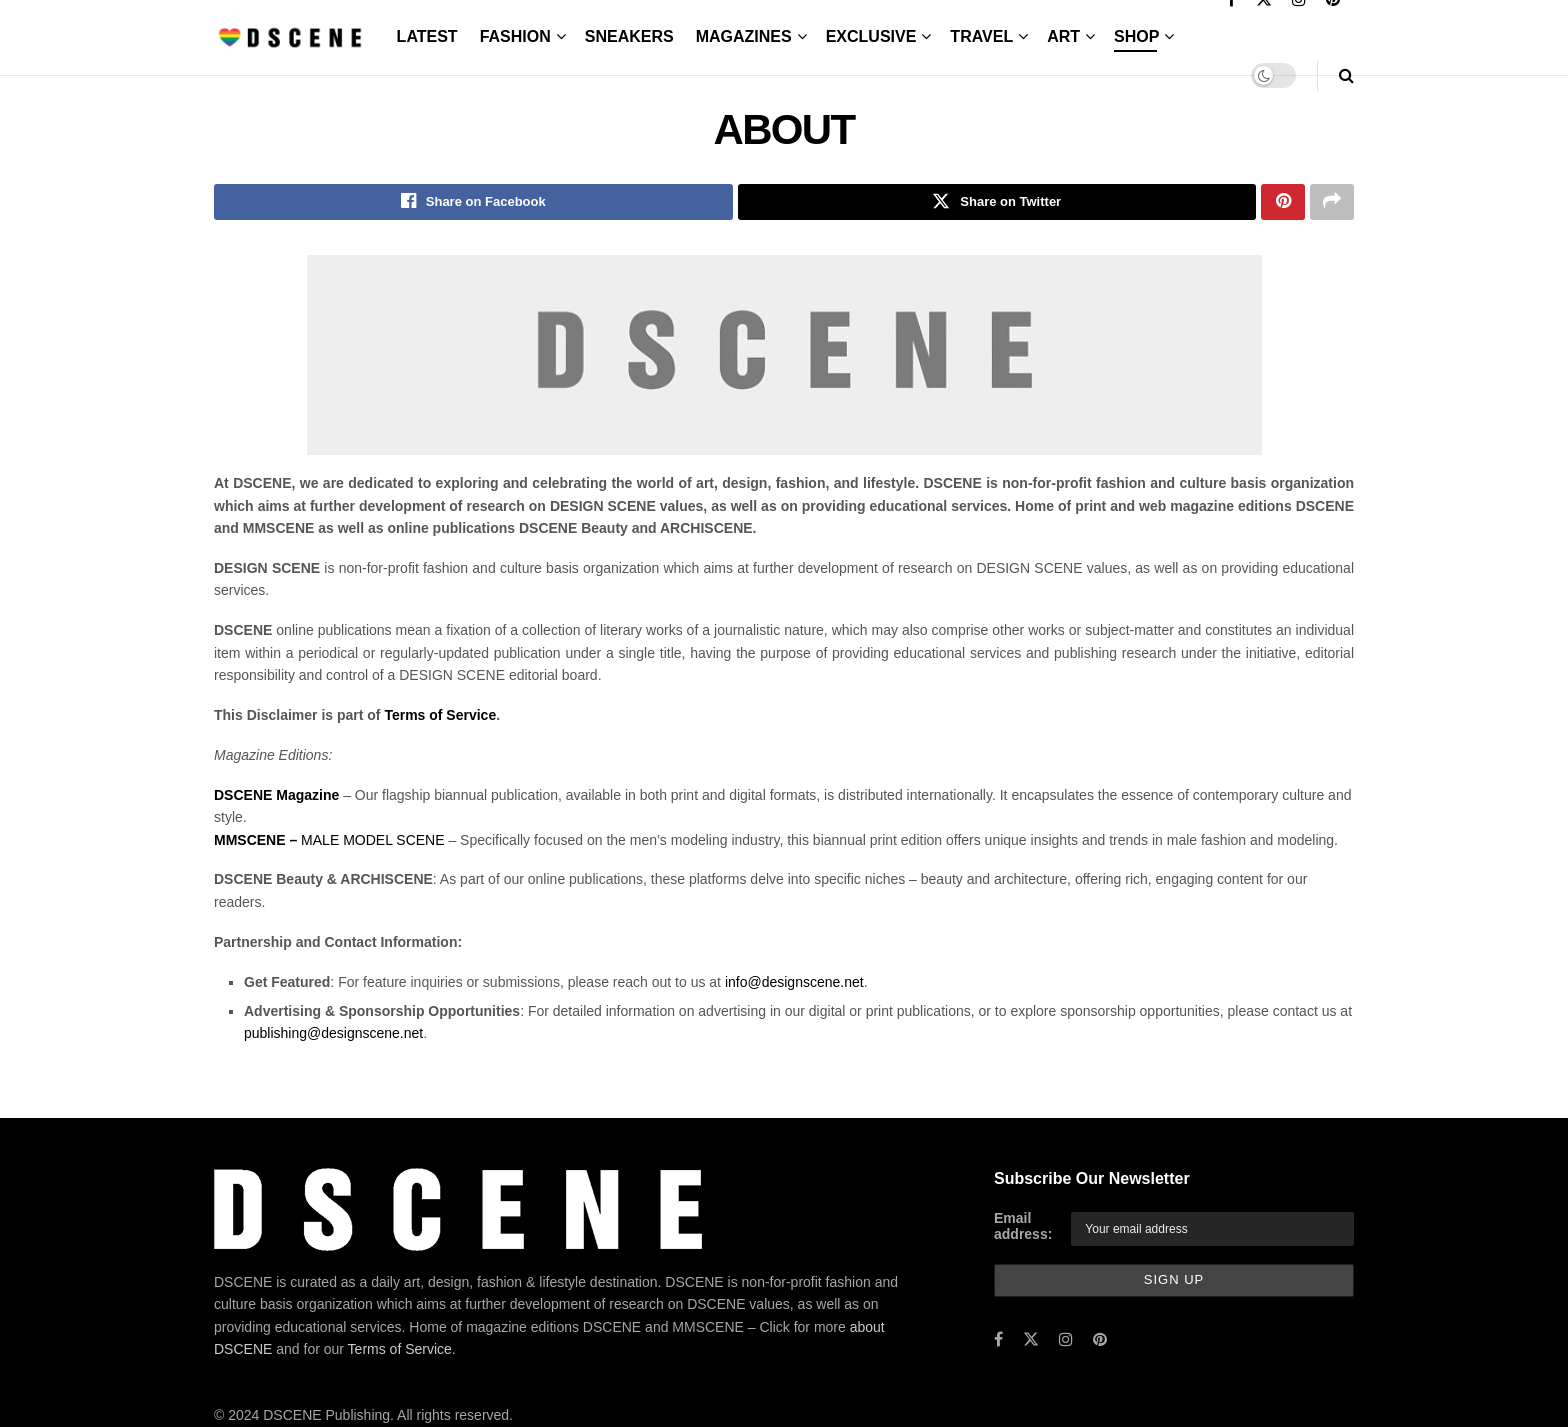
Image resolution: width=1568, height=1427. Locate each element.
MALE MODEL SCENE (329, 842)
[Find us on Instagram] (1066, 1342)
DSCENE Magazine (276, 797)
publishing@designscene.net (333, 1036)
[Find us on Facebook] (998, 1342)
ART (1063, 36)
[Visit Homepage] (291, 37)
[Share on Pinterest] (1283, 203)
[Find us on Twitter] (1031, 1342)
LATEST (427, 36)
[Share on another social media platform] (1332, 203)
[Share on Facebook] (473, 203)
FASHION (515, 36)
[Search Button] (1346, 75)
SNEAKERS (629, 36)
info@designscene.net (794, 984)
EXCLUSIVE (871, 36)
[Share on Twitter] (997, 203)
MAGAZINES (744, 36)
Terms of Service (440, 717)
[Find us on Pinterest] (1100, 1342)
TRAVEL (981, 36)
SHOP (1136, 36)
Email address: (1023, 1229)
